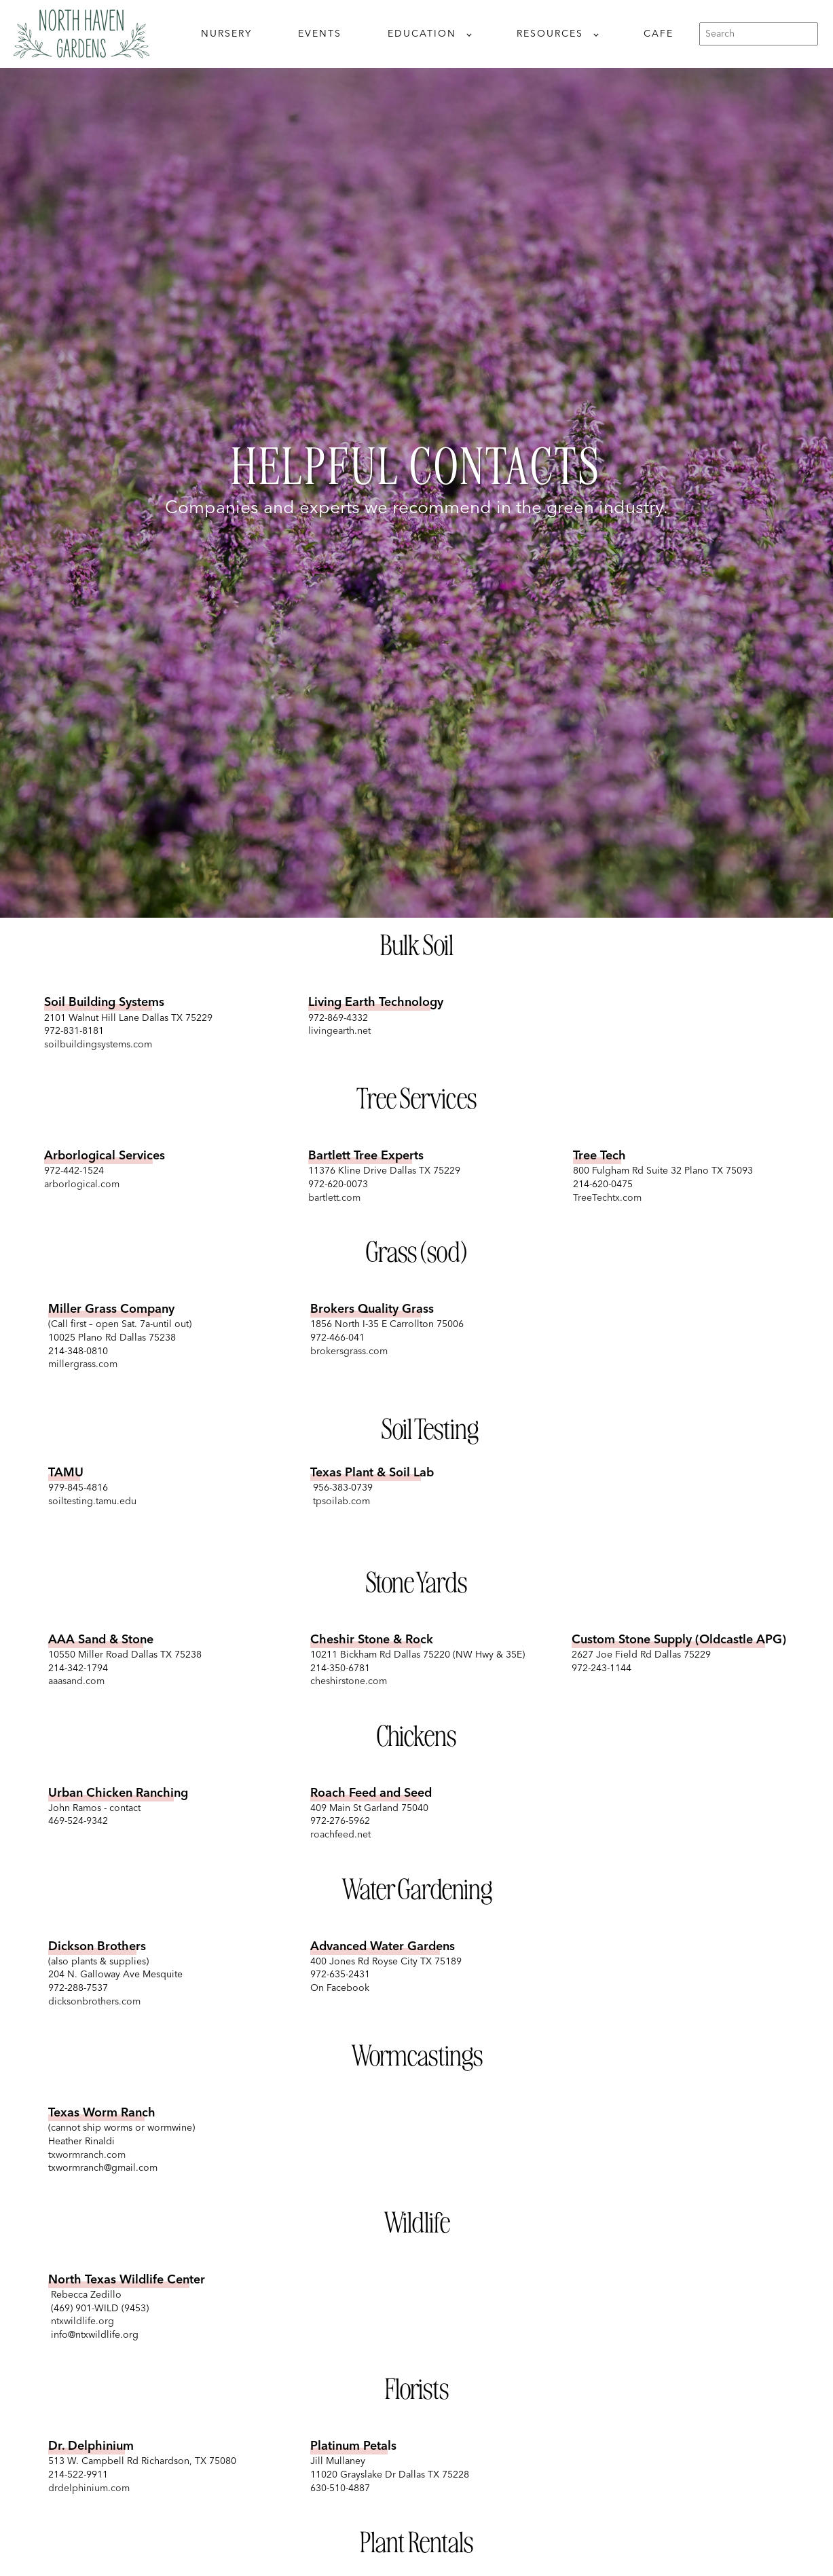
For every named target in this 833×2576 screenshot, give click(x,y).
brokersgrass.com (349, 1351)
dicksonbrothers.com (94, 2001)
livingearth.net (339, 1031)
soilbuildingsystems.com (98, 1044)
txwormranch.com (87, 2155)
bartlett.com (334, 1198)
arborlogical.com (81, 1184)
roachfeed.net (340, 1835)
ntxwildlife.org (81, 2321)
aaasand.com (76, 1681)
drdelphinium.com (89, 2488)
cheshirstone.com (348, 1681)
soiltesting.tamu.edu (92, 1501)
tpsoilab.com (340, 1501)
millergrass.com (82, 1364)
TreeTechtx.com (607, 1198)
